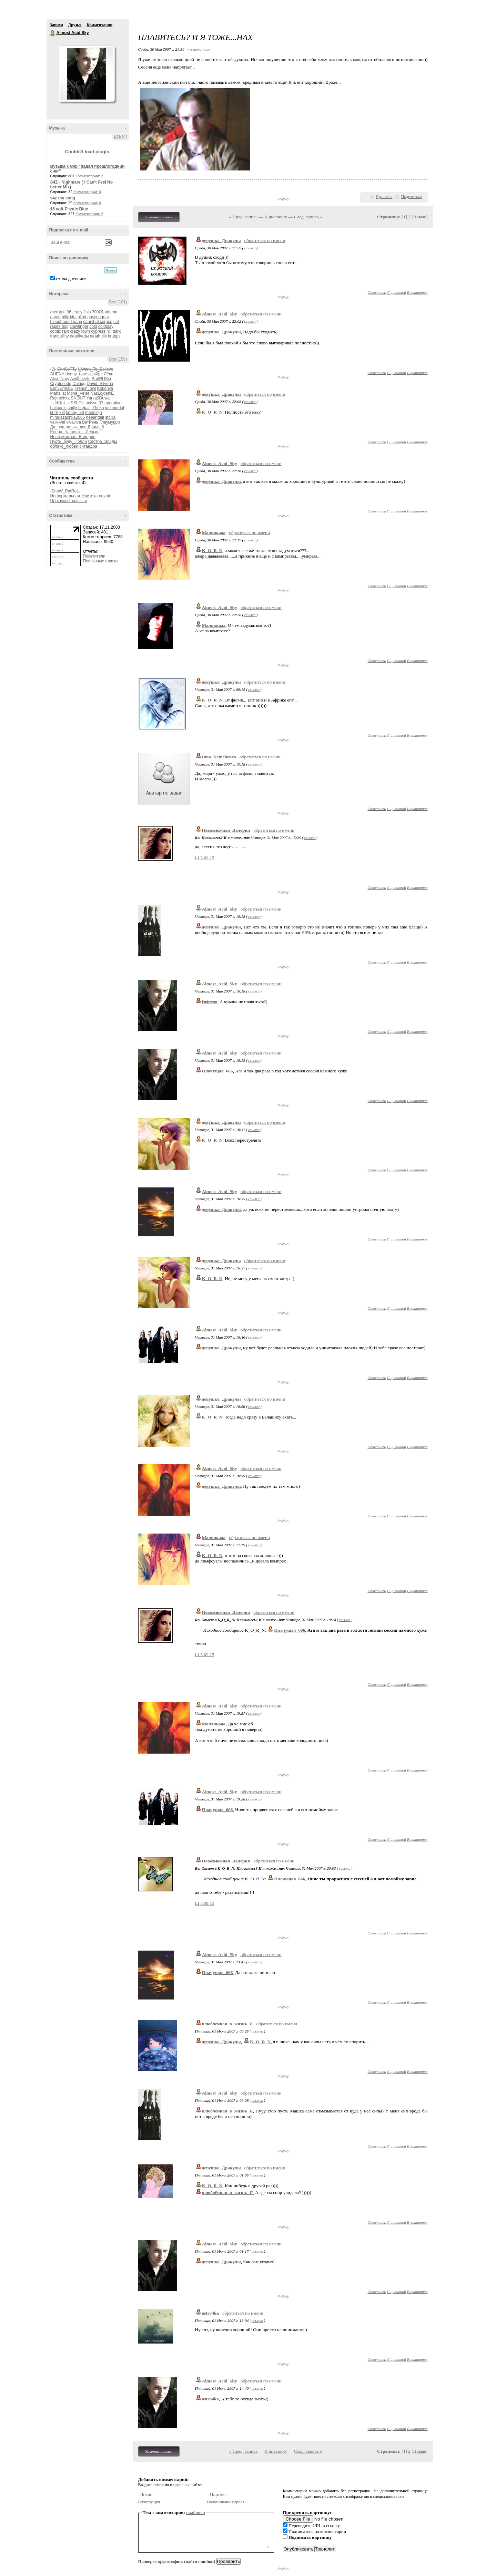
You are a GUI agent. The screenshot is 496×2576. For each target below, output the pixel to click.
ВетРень (90, 422)
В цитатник (417, 292)
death (95, 336)
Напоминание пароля (225, 2502)
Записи (56, 24)
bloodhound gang (66, 321)
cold (93, 326)
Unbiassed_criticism (68, 500)
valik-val (57, 422)
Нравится (384, 196)
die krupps (110, 336)
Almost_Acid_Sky (219, 313)
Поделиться (411, 196)
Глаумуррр (109, 422)
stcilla (110, 417)
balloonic (58, 407)
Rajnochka (60, 398)
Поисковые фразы (100, 561)
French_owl (85, 388)
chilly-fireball (79, 407)
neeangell (95, 417)
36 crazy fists (79, 312)
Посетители (94, 556)
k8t (62, 412)
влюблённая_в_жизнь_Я (227, 2023)
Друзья (74, 24)
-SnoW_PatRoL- (65, 491)
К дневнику (275, 216)
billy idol (69, 316)
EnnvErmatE (61, 388)
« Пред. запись (243, 216)
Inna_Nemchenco (219, 756)
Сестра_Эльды (102, 441)
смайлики (195, 2512)
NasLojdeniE (102, 393)
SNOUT (78, 398)
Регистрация (149, 2502)
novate (105, 496)
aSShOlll (76, 403)
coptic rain (59, 331)
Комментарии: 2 (89, 176)
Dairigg (78, 383)
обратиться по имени (264, 240)
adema (111, 312)
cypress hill (101, 331)
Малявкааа (214, 532)
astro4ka (210, 2313)
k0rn (54, 412)
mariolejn (93, 412)
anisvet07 (94, 403)
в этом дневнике (70, 279)
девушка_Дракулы (221, 240)
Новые (419, 216)
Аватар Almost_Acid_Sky (86, 74)
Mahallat (58, 393)
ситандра (88, 446)
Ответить (376, 292)
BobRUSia (101, 378)
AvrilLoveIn (80, 378)
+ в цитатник (198, 49)
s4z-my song (62, 198)
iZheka (98, 407)
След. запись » (308, 216)
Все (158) (118, 359)
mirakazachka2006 (67, 417)
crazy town (80, 331)
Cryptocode (60, 383)
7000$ (97, 312)
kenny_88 (75, 412)
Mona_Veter (78, 393)
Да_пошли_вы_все (68, 427)
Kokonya (105, 388)
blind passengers (93, 316)
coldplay (105, 326)
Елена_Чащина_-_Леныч (74, 431)
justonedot (114, 407)
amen (55, 316)
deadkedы (79, 336)
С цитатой (396, 292)
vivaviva (73, 422)
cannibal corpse (97, 321)
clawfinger (79, 326)
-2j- (53, 369)
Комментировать (158, 217)
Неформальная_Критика (74, 496)
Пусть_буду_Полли (68, 441)
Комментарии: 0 (87, 192)
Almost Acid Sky (52, 33)
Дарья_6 (96, 427)
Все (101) (118, 302)
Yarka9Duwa (98, 398)
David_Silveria (100, 383)
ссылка (249, 248)
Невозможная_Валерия (72, 436)
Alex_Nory (59, 378)
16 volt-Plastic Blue (69, 209)
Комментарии (99, 24)
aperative (112, 403)
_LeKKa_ (58, 403)
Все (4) (120, 136)
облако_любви (64, 446)
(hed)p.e (58, 312)
